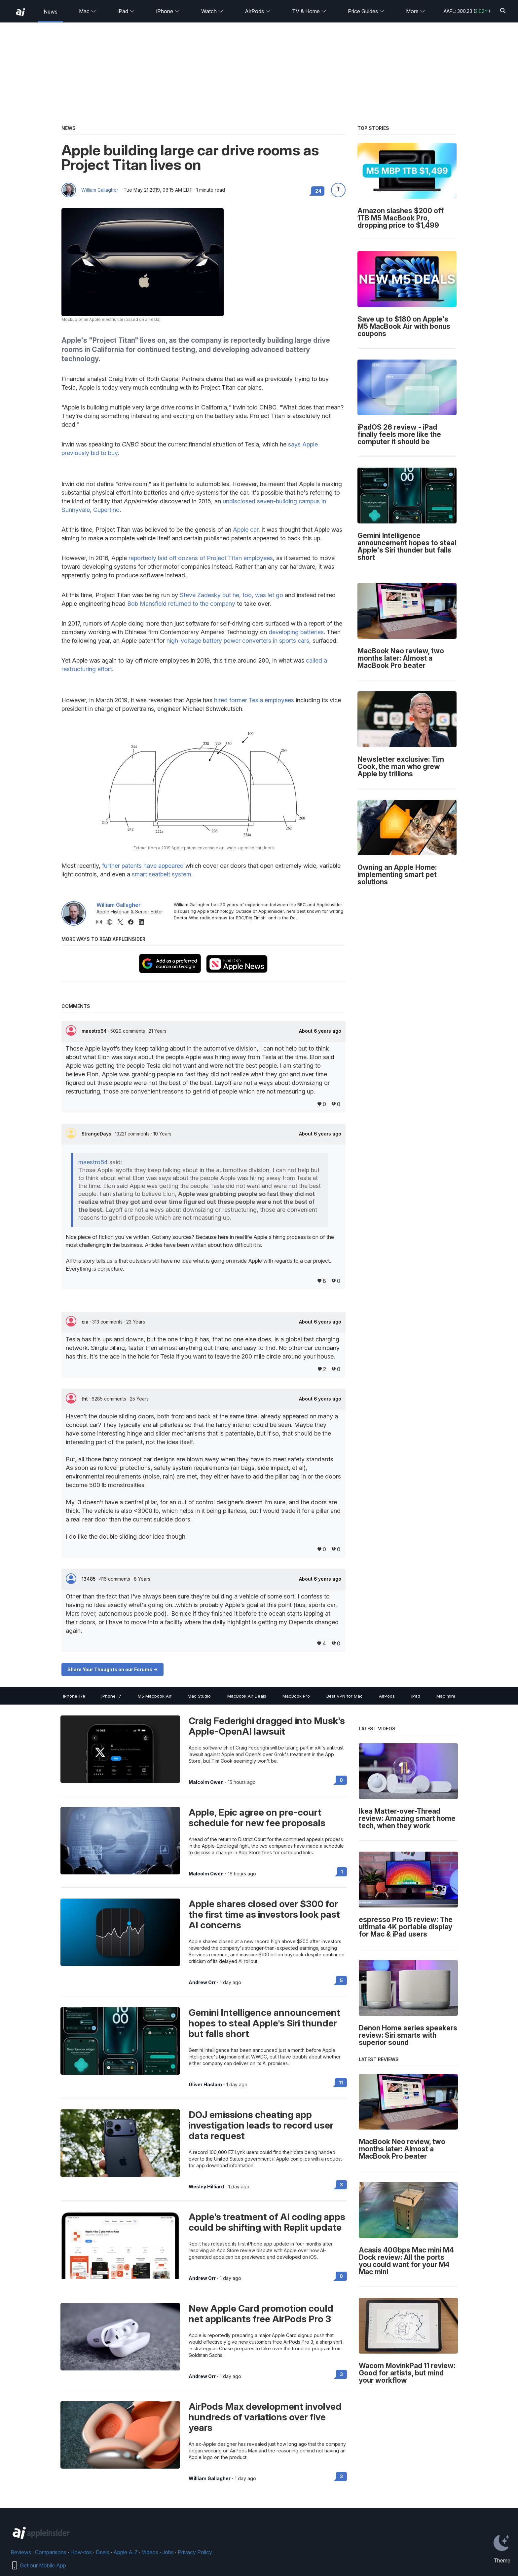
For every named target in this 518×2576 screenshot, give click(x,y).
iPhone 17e (74, 1696)
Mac (87, 11)
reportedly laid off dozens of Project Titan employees (201, 558)
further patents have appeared (143, 865)
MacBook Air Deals (246, 1696)
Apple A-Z (125, 2552)
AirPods (258, 11)
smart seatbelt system (161, 874)
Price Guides (366, 11)
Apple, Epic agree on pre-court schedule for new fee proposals (257, 1817)
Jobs (168, 2552)
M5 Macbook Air (154, 1696)
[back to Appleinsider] (20, 12)
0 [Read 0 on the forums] (341, 1780)
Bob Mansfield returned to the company (181, 603)
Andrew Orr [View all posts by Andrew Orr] (202, 1982)
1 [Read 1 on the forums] (342, 1871)
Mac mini (445, 1696)
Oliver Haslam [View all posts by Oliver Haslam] (205, 2084)
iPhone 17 (111, 1696)
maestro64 (95, 1031)
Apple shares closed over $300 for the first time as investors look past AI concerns (264, 1914)
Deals (102, 2552)
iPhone (168, 11)
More (415, 11)
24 (318, 191)
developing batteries (296, 632)
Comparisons (50, 2552)
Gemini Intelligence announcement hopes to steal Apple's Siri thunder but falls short (264, 2023)
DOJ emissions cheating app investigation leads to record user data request (261, 2125)
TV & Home (309, 11)
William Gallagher (99, 190)
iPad (126, 11)
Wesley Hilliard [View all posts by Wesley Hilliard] (206, 2186)
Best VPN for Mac (344, 1696)
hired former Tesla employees (254, 700)
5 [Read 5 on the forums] (341, 1980)
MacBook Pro (296, 1696)
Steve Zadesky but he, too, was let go (231, 595)
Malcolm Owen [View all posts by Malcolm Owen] (206, 1782)
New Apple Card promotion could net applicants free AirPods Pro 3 (261, 2314)
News (50, 11)
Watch (212, 11)
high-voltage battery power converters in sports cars (237, 640)
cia (86, 1322)
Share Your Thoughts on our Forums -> (112, 1669)
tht (85, 1399)
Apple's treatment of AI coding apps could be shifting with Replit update (267, 2222)
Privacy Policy (195, 2552)
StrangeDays (97, 1133)
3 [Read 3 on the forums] (341, 2184)
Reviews (21, 2552)
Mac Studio (199, 1696)
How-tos (81, 2552)
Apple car (245, 529)
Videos (150, 2552)
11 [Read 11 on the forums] (341, 2082)
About (320, 1031)
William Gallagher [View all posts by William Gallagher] (210, 2478)
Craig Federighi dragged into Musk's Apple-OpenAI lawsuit (267, 1726)
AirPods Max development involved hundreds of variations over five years (265, 2417)
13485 (89, 1579)
